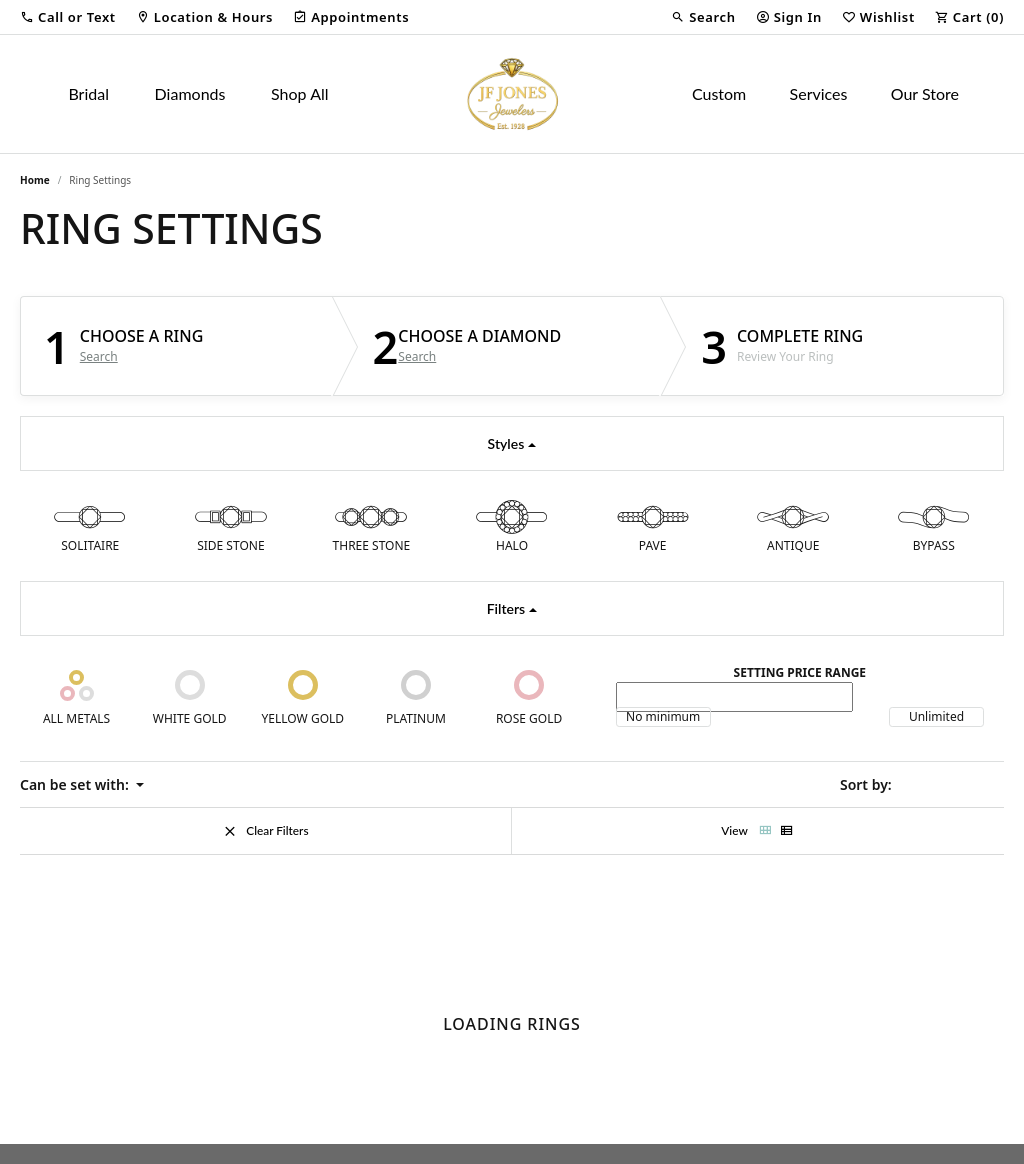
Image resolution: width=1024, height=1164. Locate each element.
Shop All (299, 93)
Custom (719, 93)
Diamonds (190, 93)
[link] (204, 17)
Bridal (88, 93)
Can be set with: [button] (76, 784)
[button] (68, 17)
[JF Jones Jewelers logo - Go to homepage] (512, 94)
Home (35, 180)
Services (819, 93)
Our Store (925, 93)
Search (99, 357)
